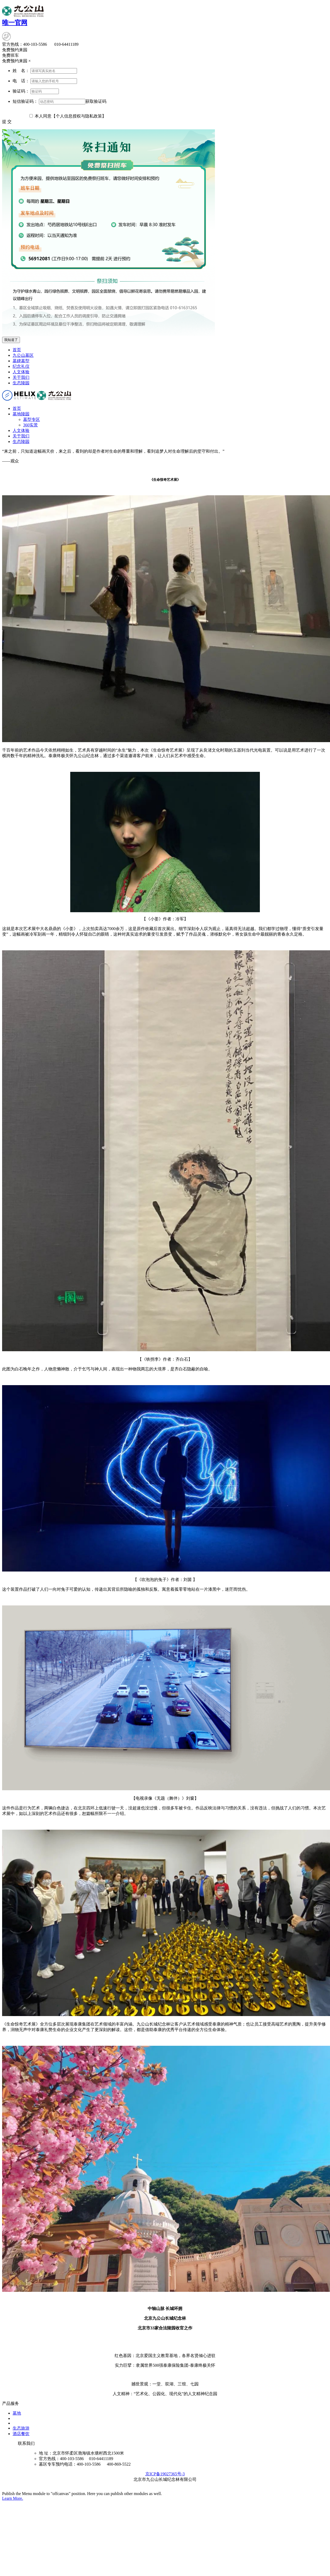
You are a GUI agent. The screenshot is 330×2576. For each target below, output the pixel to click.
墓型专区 (31, 419)
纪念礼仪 (21, 366)
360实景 (30, 425)
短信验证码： (25, 101)
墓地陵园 (21, 414)
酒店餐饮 (21, 2433)
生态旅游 (21, 2428)
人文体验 (21, 372)
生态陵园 (21, 383)
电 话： (21, 81)
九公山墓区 (23, 355)
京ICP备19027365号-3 (165, 2474)
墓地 (17, 2413)
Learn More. (12, 2498)
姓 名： (21, 70)
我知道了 (11, 340)
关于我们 (21, 377)
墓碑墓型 (21, 361)
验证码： (21, 91)
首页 (17, 350)
